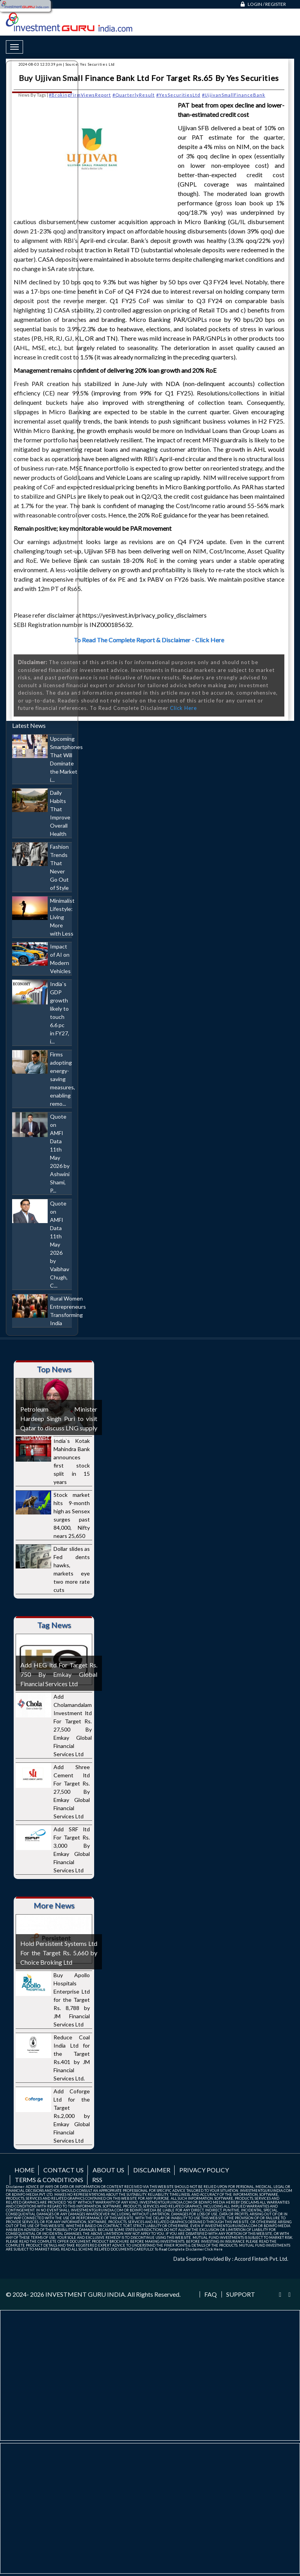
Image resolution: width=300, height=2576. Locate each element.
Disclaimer (151, 2170)
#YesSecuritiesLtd (178, 94)
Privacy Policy (204, 2170)
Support (240, 2294)
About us (108, 2170)
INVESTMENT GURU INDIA (85, 2294)
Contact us (63, 2170)
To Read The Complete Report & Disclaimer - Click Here (149, 639)
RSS (97, 2179)
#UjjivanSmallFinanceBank (233, 94)
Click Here (183, 708)
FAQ (210, 2294)
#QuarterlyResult (133, 94)
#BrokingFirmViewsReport (80, 94)
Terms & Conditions (49, 2179)
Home (24, 2170)
